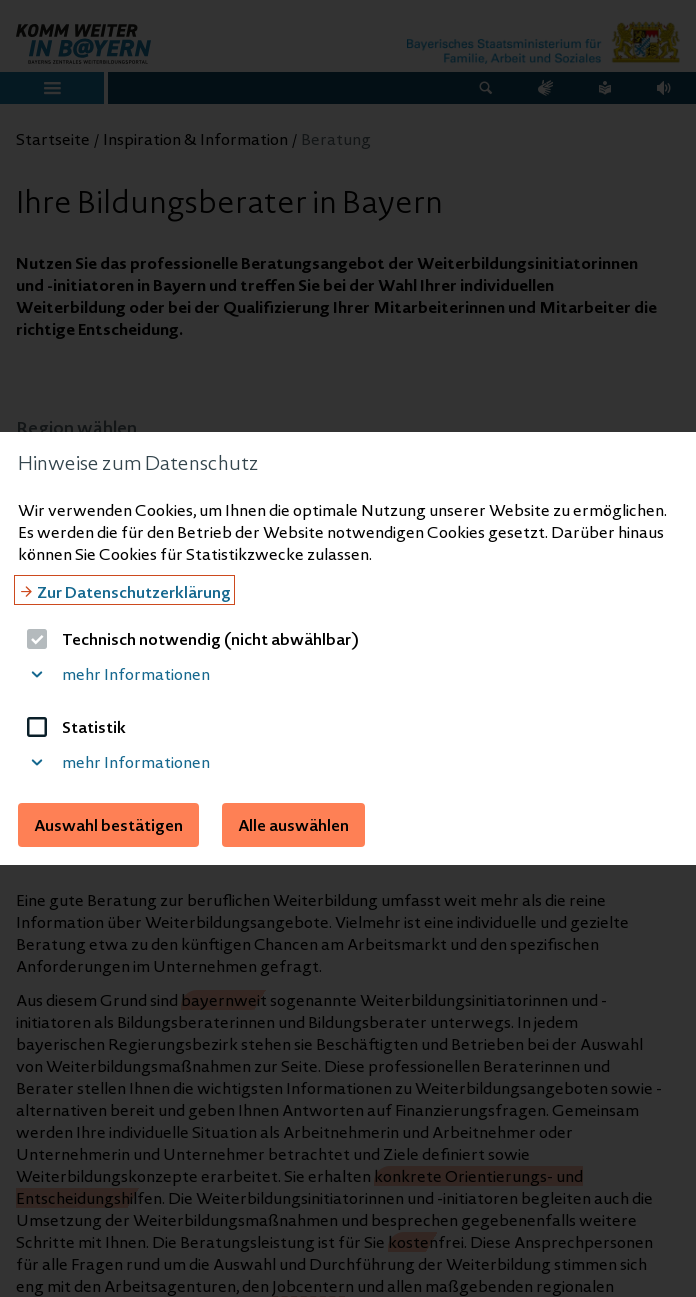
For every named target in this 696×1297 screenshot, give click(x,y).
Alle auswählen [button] (293, 825)
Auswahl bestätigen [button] (108, 825)
